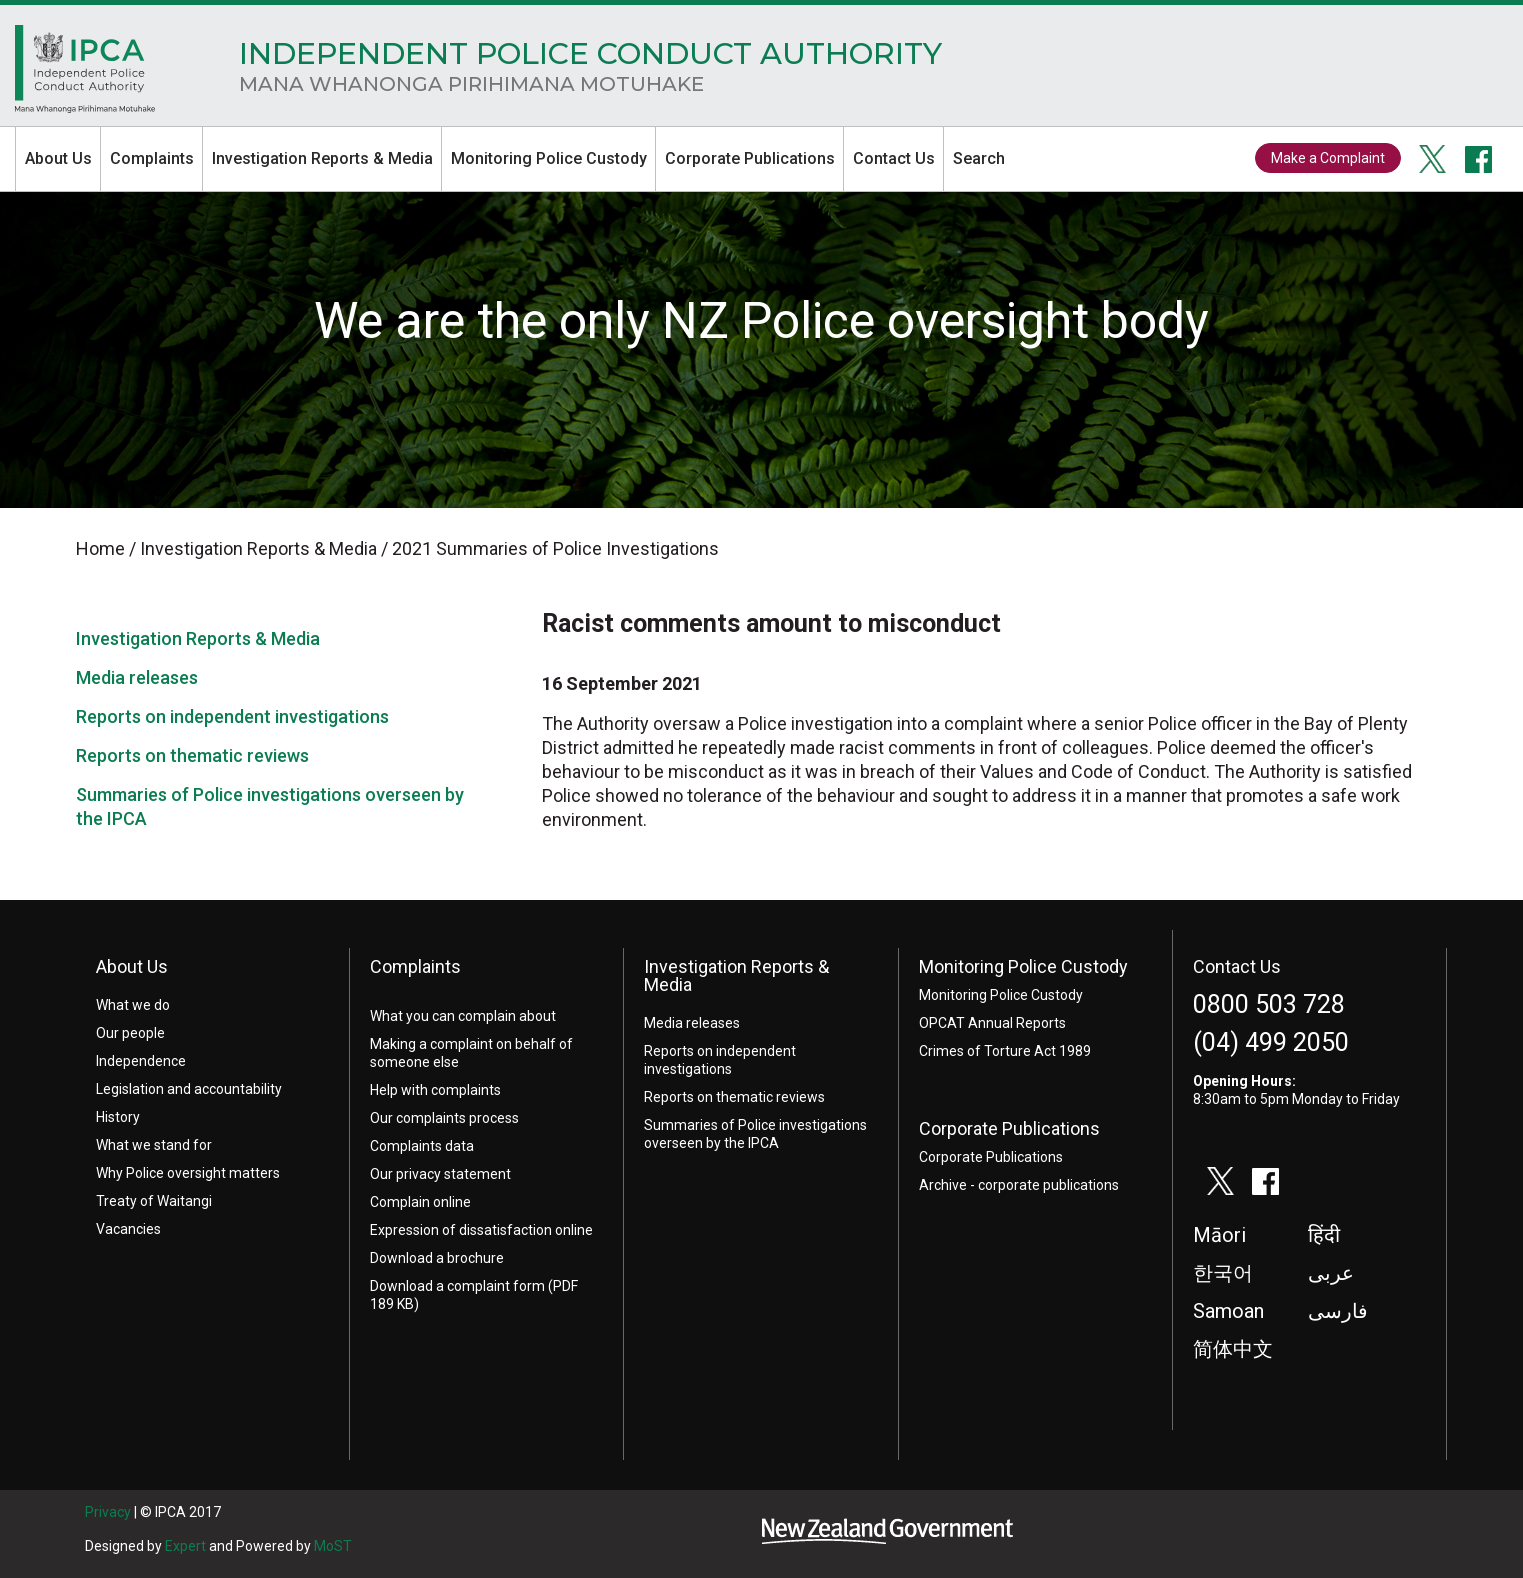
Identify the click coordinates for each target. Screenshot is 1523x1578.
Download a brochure (437, 1258)
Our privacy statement (440, 1174)
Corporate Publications (750, 158)
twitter (1433, 159)
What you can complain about (463, 1016)
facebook (1479, 159)
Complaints (152, 158)
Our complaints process (444, 1118)
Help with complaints (435, 1090)
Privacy (108, 1512)
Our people (130, 1033)
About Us (58, 158)
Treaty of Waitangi (154, 1201)
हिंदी (1324, 1235)
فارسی (1338, 1311)
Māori (1219, 1235)
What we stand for (154, 1145)
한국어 (1223, 1273)
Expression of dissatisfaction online (481, 1230)
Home (85, 74)
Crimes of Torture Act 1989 (1005, 1051)
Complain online (420, 1202)
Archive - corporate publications (1019, 1185)
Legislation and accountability (189, 1089)
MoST (333, 1546)
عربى (1331, 1273)
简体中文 (1233, 1349)
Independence (141, 1061)
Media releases (137, 677)
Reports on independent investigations (232, 716)
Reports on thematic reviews (192, 755)
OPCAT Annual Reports (992, 1023)
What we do (133, 1005)
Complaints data (422, 1146)
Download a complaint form (457, 1286)
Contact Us (894, 158)
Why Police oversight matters (188, 1173)
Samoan (1228, 1311)
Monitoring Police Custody (549, 158)
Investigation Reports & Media (322, 158)
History (118, 1117)
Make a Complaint (1328, 158)
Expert (185, 1546)
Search (979, 158)
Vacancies (128, 1229)
